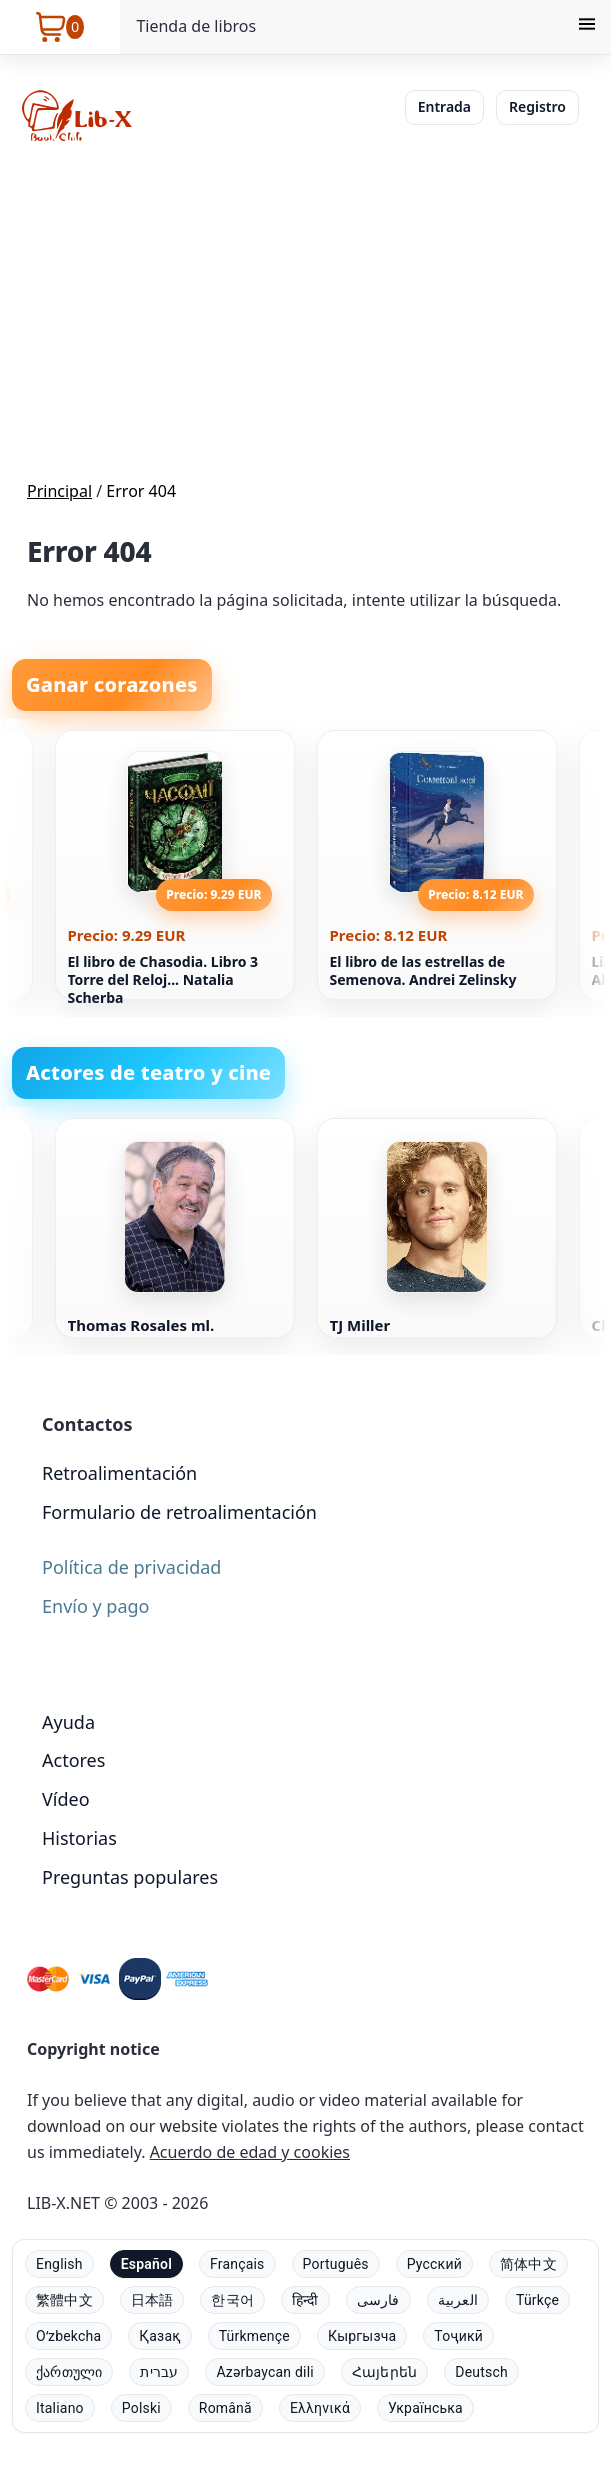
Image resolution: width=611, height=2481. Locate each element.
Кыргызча (362, 2336)
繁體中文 (64, 2300)
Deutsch (481, 2372)
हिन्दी (305, 2300)
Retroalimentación (119, 1473)
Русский (434, 2264)
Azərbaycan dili (264, 2372)
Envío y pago (95, 1606)
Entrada (444, 106)
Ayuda (68, 1722)
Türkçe (537, 2300)
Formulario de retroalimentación (179, 1512)
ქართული (69, 2372)
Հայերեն (384, 2372)
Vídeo (66, 1799)
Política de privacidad (131, 1567)
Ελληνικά (320, 2408)
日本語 (152, 2300)
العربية (458, 2300)
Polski (141, 2408)
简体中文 (528, 2264)
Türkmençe (254, 2336)
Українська (425, 2408)
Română (225, 2408)
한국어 (232, 2300)
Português (336, 2264)
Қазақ (159, 2336)
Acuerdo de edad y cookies (250, 2152)
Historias (79, 1838)
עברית (159, 2372)
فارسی (378, 2300)
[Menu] (587, 27)
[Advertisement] (305, 314)
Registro (537, 106)
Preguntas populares (130, 1877)
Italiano (60, 2408)
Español (146, 2264)
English (59, 2264)
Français (237, 2264)
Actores (73, 1760)
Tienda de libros (196, 26)
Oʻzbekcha (68, 2336)
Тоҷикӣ (458, 2336)
